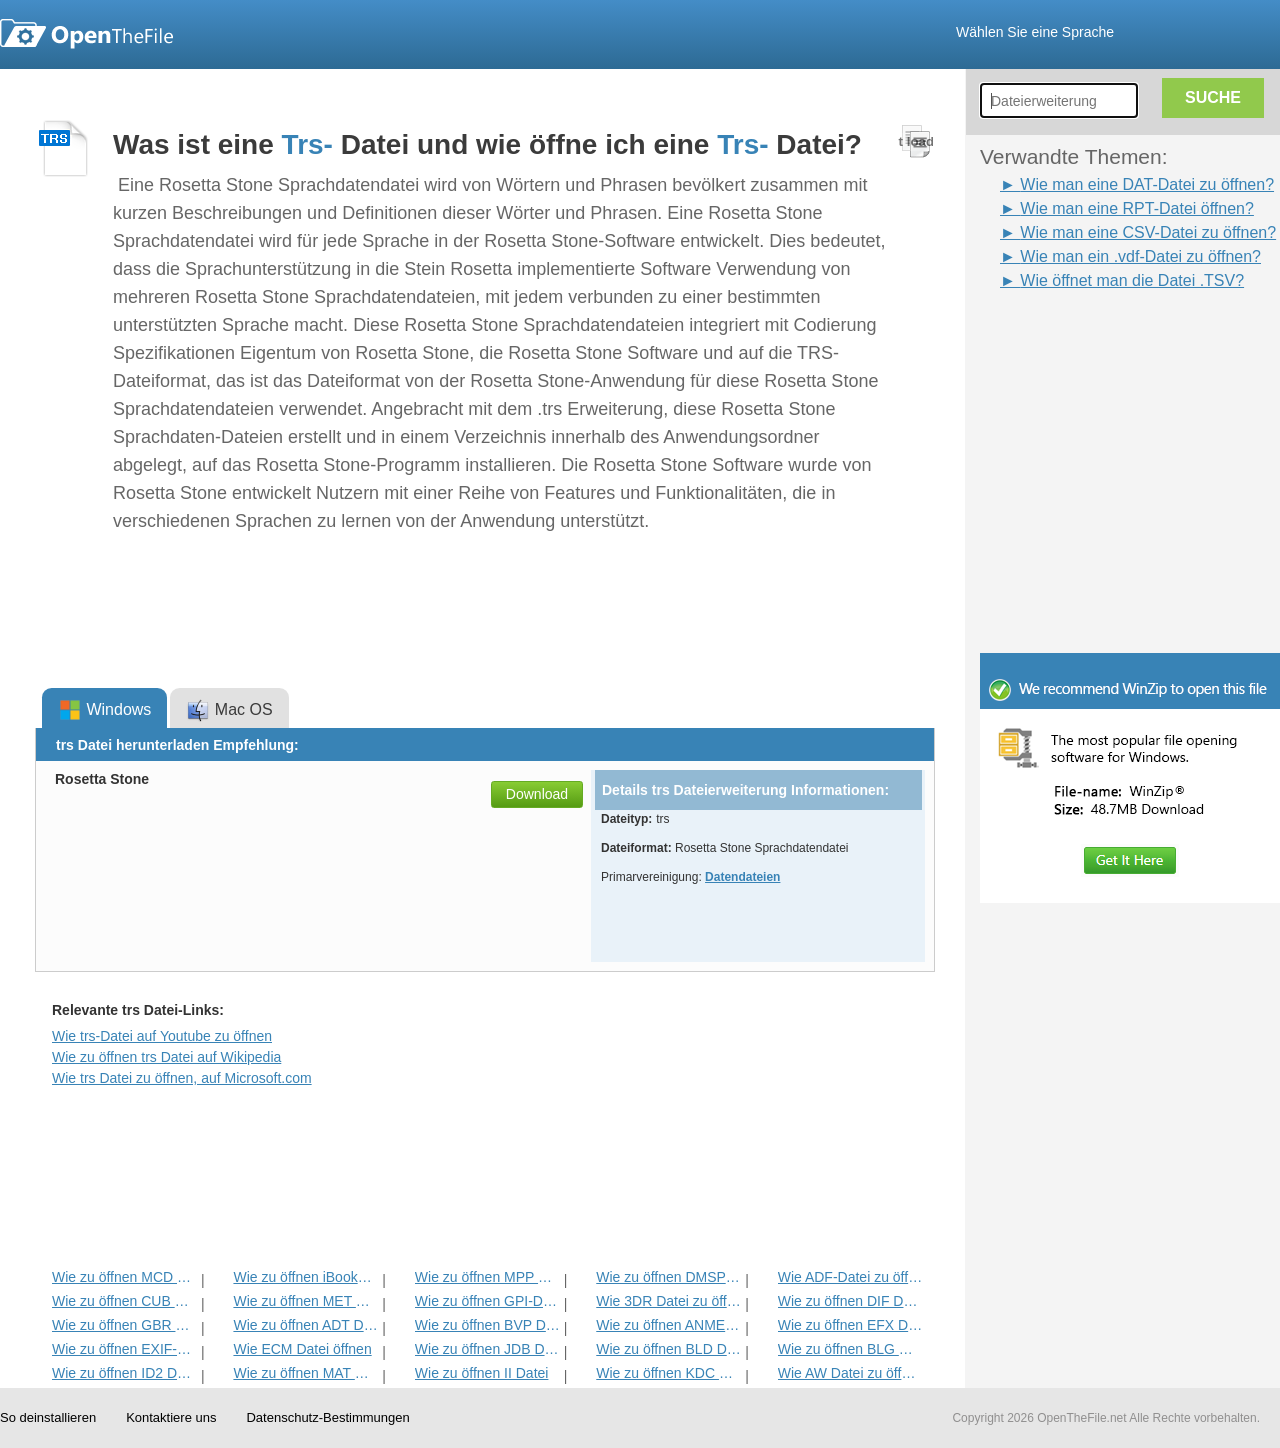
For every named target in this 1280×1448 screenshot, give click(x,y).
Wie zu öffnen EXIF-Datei (124, 1349)
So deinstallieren (48, 1417)
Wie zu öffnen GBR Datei (124, 1325)
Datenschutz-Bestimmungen (327, 1417)
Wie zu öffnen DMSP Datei (668, 1277)
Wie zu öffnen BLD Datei (668, 1349)
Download (537, 794)
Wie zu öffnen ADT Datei (305, 1325)
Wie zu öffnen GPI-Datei (487, 1301)
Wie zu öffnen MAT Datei (305, 1373)
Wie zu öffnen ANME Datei (668, 1325)
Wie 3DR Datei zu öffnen (668, 1301)
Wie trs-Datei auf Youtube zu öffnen (162, 1036)
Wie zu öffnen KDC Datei (668, 1373)
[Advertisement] (1100, 338)
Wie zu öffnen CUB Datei (124, 1301)
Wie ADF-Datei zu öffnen (850, 1277)
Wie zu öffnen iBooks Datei (305, 1277)
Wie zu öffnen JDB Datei (487, 1349)
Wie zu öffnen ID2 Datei (124, 1373)
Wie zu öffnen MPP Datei (487, 1277)
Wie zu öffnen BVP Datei (487, 1325)
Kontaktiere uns (171, 1417)
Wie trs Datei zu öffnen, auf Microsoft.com (182, 1078)
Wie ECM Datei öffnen (302, 1349)
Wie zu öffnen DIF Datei (850, 1301)
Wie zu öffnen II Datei (482, 1373)
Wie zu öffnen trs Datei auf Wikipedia (166, 1057)
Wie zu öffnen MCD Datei (124, 1277)
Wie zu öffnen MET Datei (305, 1301)
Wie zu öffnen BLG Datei (850, 1349)
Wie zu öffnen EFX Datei (850, 1325)
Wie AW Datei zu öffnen (850, 1373)
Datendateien (742, 877)
